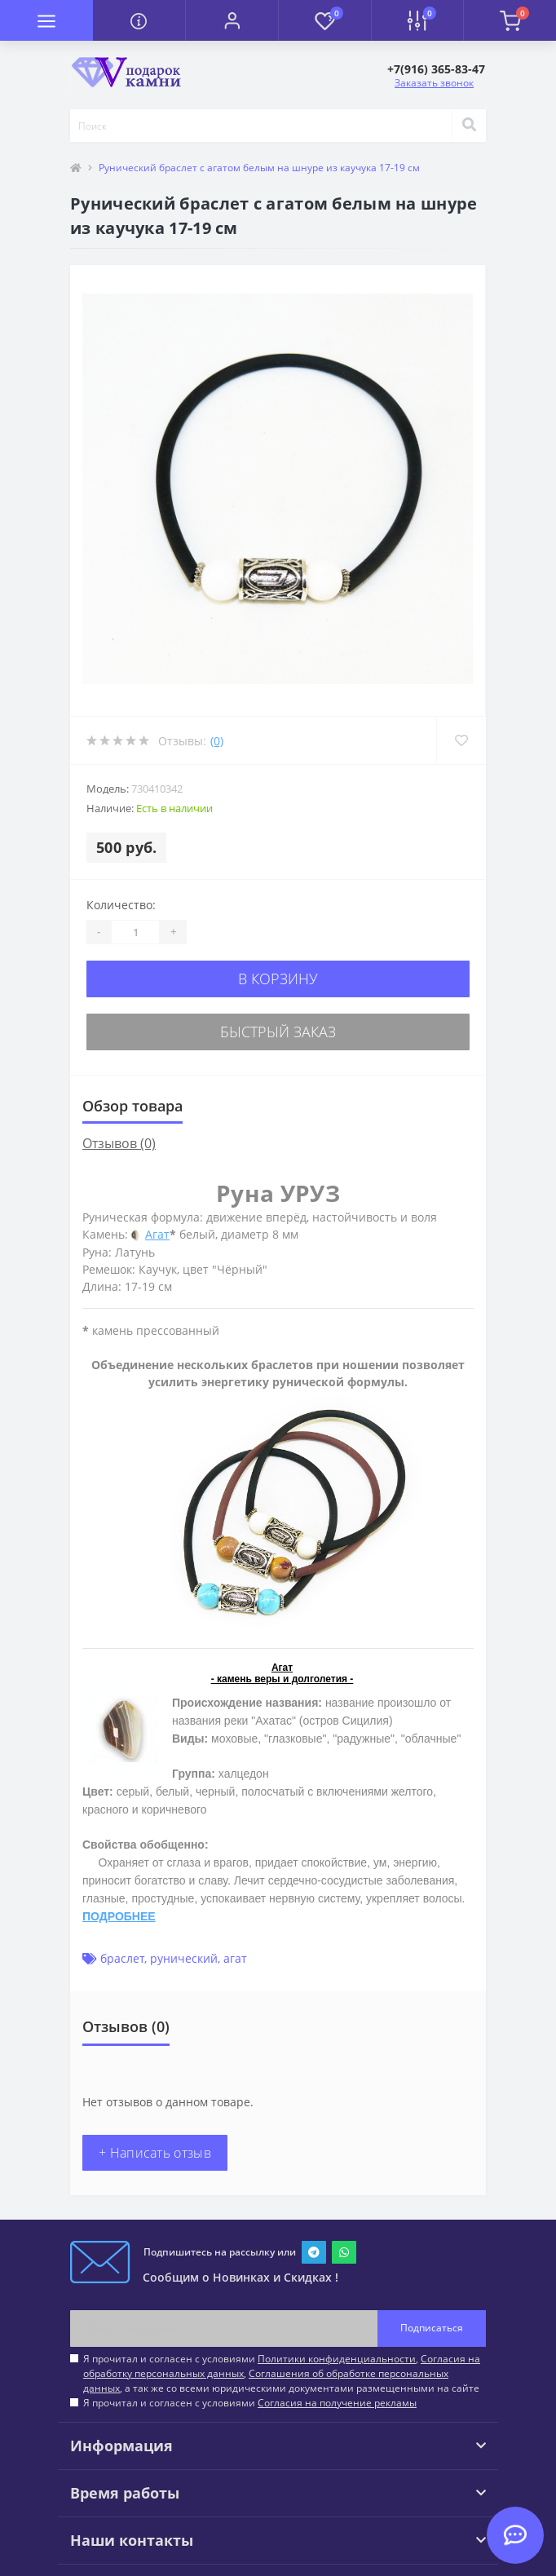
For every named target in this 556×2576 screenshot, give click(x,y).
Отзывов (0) (119, 1143)
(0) (216, 741)
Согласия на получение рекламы (337, 2403)
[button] (231, 20)
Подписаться (431, 2328)
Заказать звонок (434, 83)
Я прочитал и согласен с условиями (250, 2403)
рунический (184, 1958)
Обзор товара (132, 1106)
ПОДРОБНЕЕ (119, 1916)
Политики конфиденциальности (337, 2359)
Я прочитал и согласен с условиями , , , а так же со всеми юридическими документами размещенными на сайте (281, 2373)
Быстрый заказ (278, 1031)
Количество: (121, 904)
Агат (157, 1234)
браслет (122, 1958)
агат (235, 1958)
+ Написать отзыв (155, 2153)
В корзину (278, 978)
